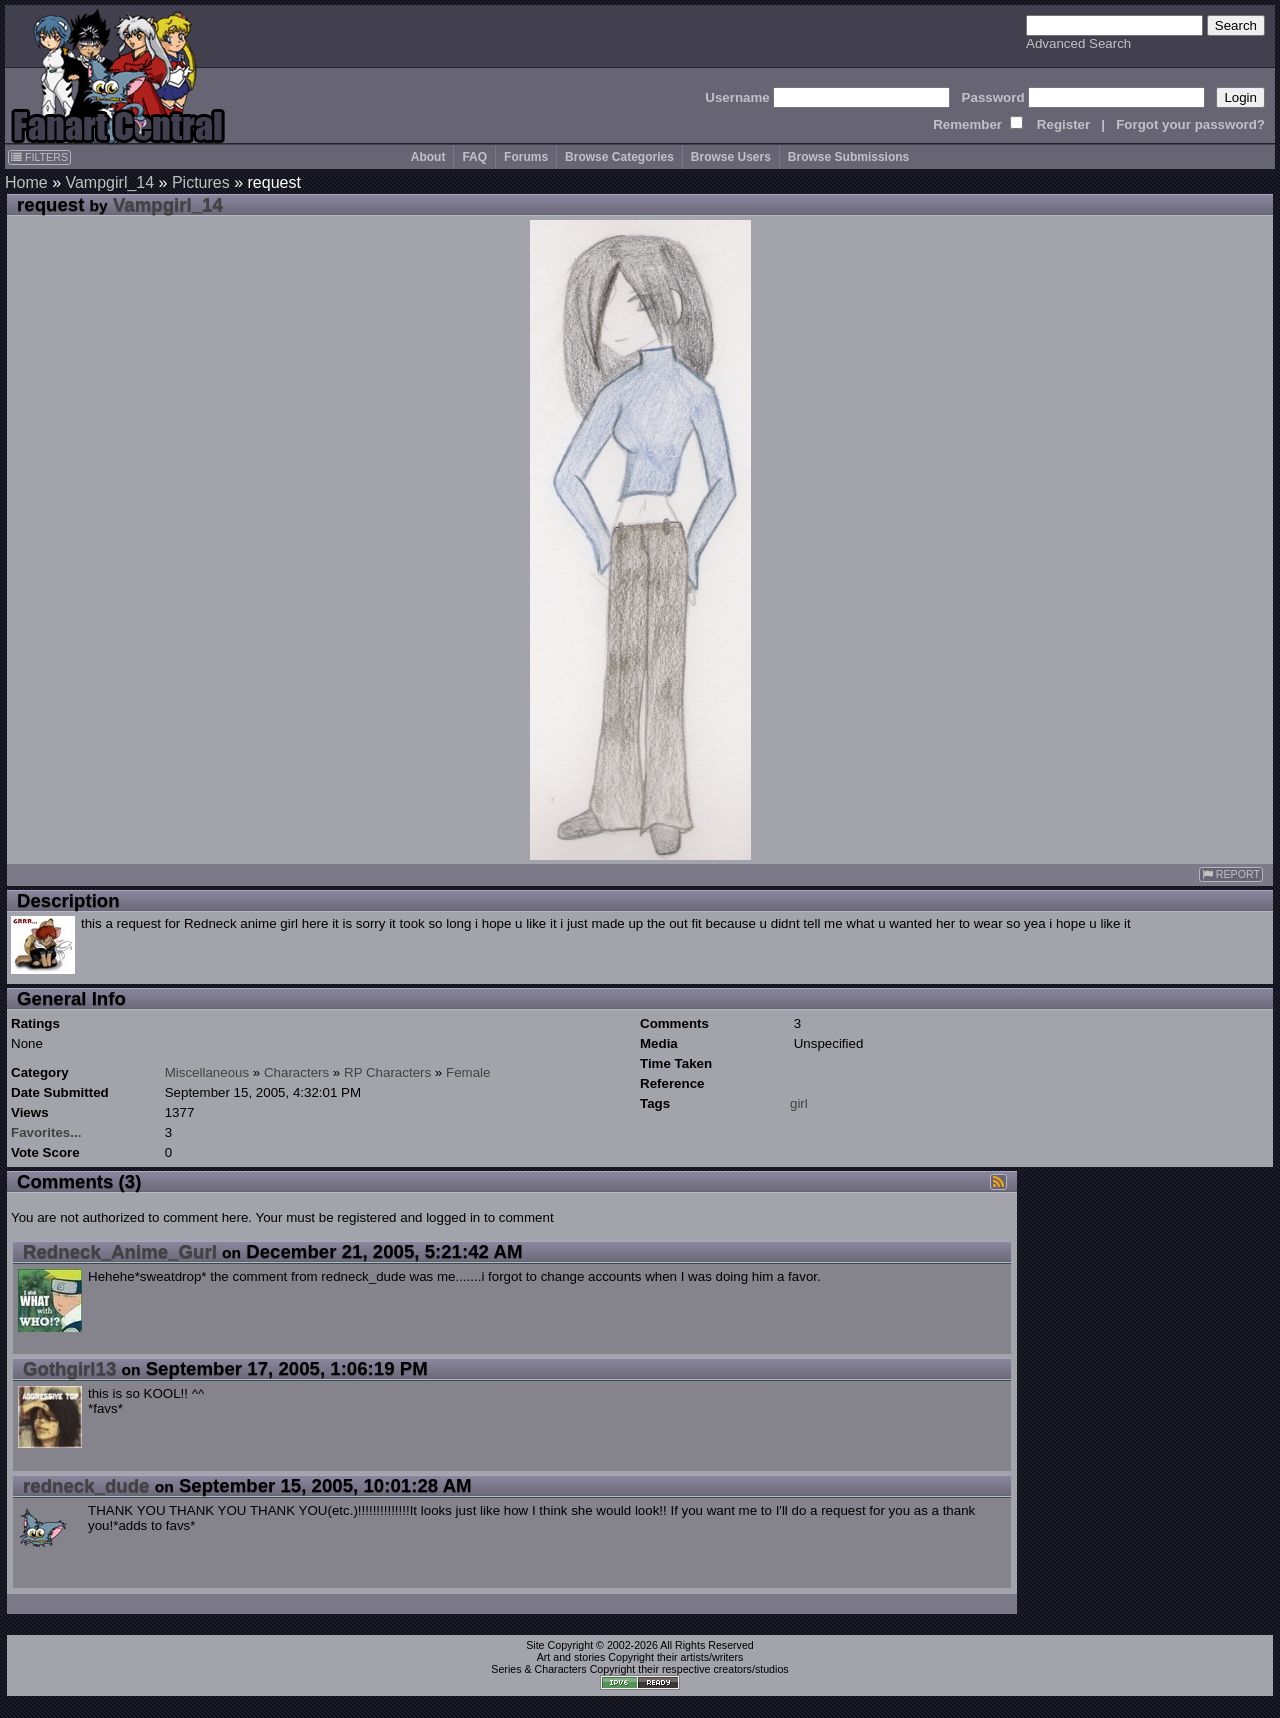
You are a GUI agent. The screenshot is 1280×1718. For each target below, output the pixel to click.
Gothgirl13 (69, 1368)
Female (468, 1072)
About (428, 157)
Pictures (201, 182)
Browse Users (731, 157)
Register (1063, 124)
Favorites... (46, 1132)
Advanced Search (1078, 43)
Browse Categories (619, 157)
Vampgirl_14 (109, 182)
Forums (526, 157)
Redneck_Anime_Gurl (120, 1251)
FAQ (474, 157)
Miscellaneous (207, 1072)
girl (799, 1103)
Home (26, 182)
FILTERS (39, 157)
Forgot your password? (1190, 124)
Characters (296, 1072)
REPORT (1231, 874)
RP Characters (387, 1072)
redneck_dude (86, 1485)
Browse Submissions (848, 157)
